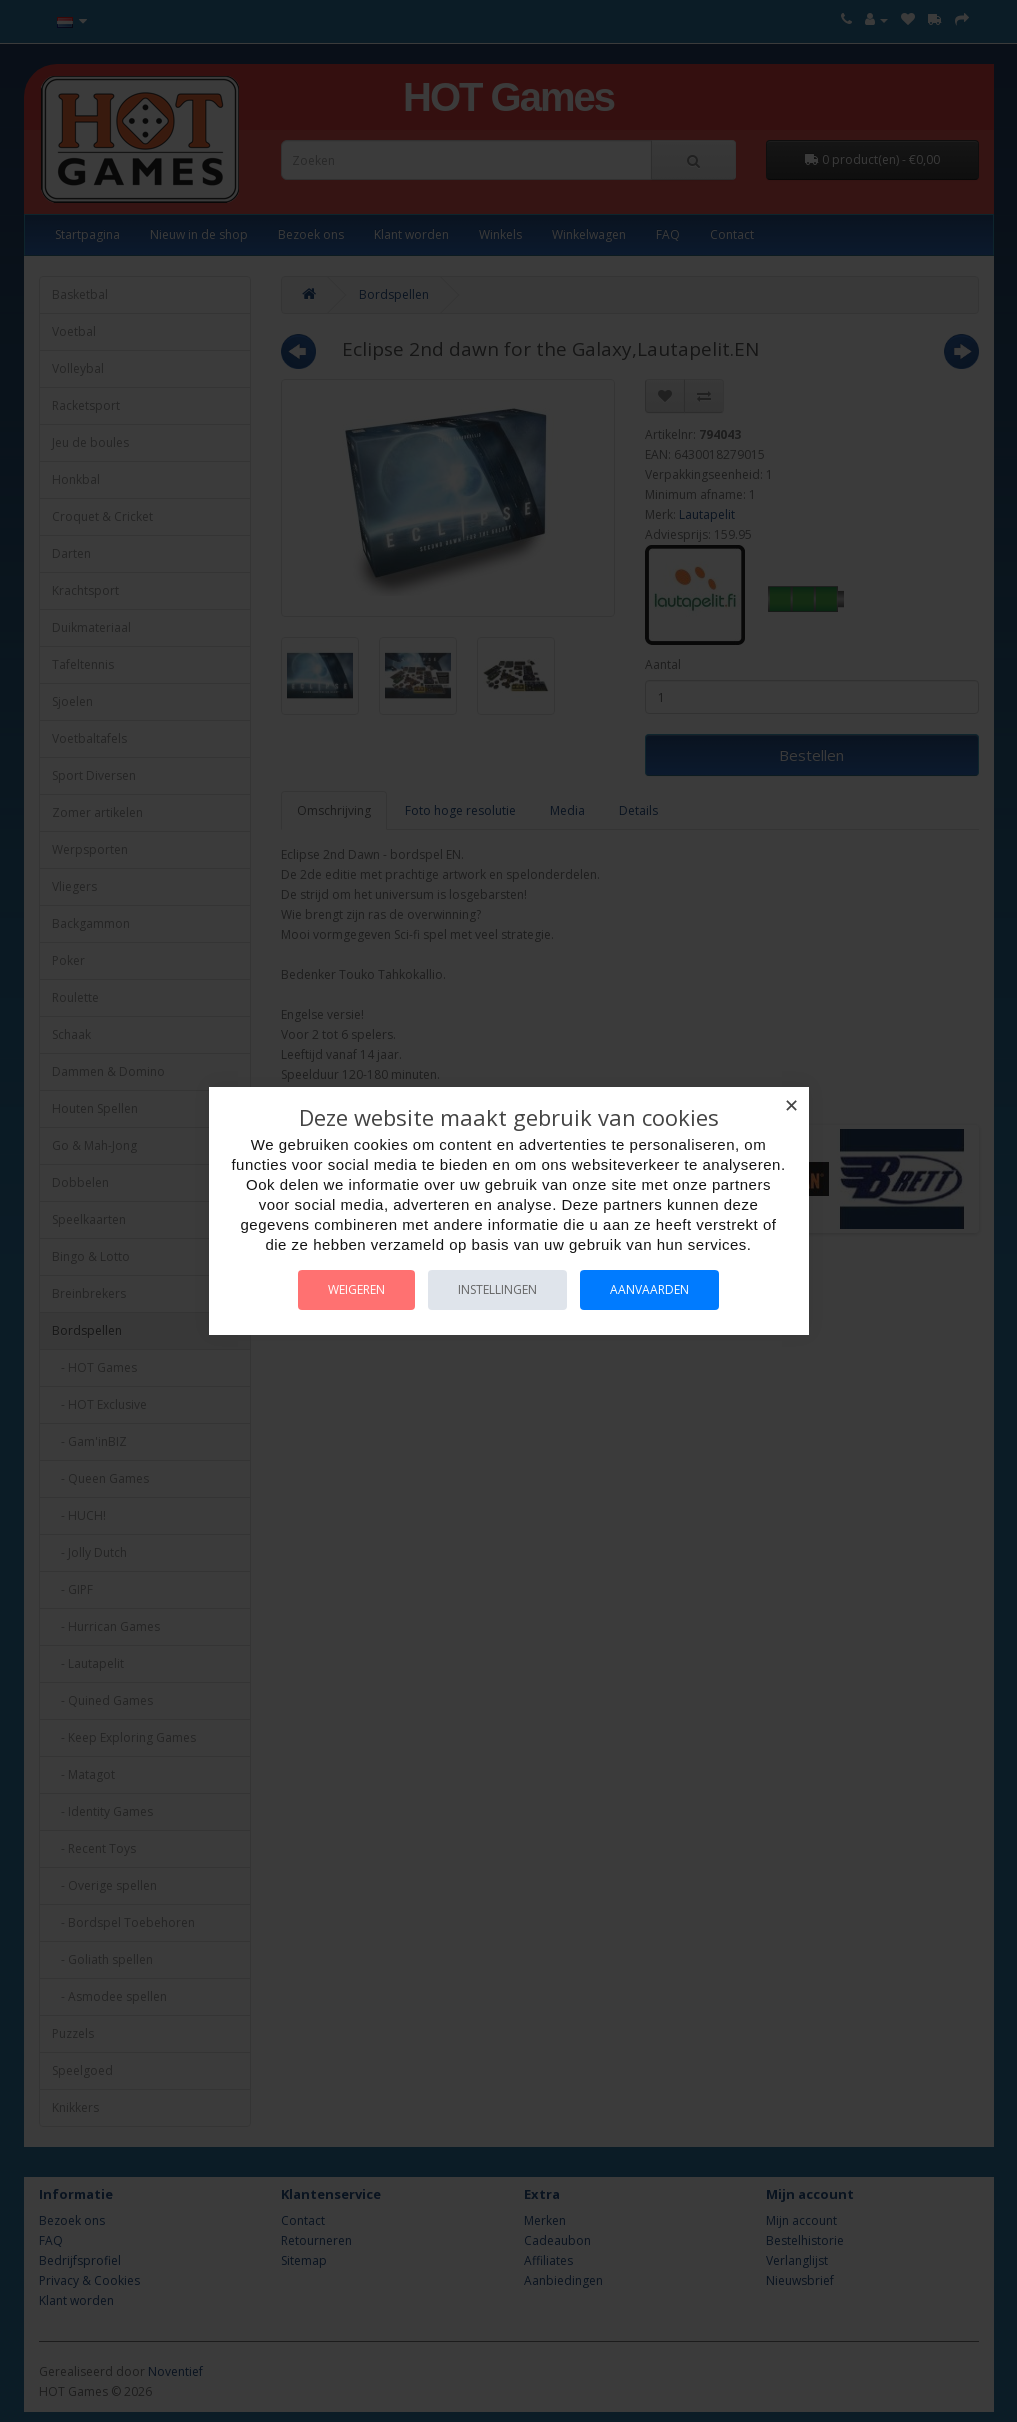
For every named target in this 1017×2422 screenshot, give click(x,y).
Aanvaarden (649, 1289)
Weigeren (356, 1289)
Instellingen (497, 1289)
